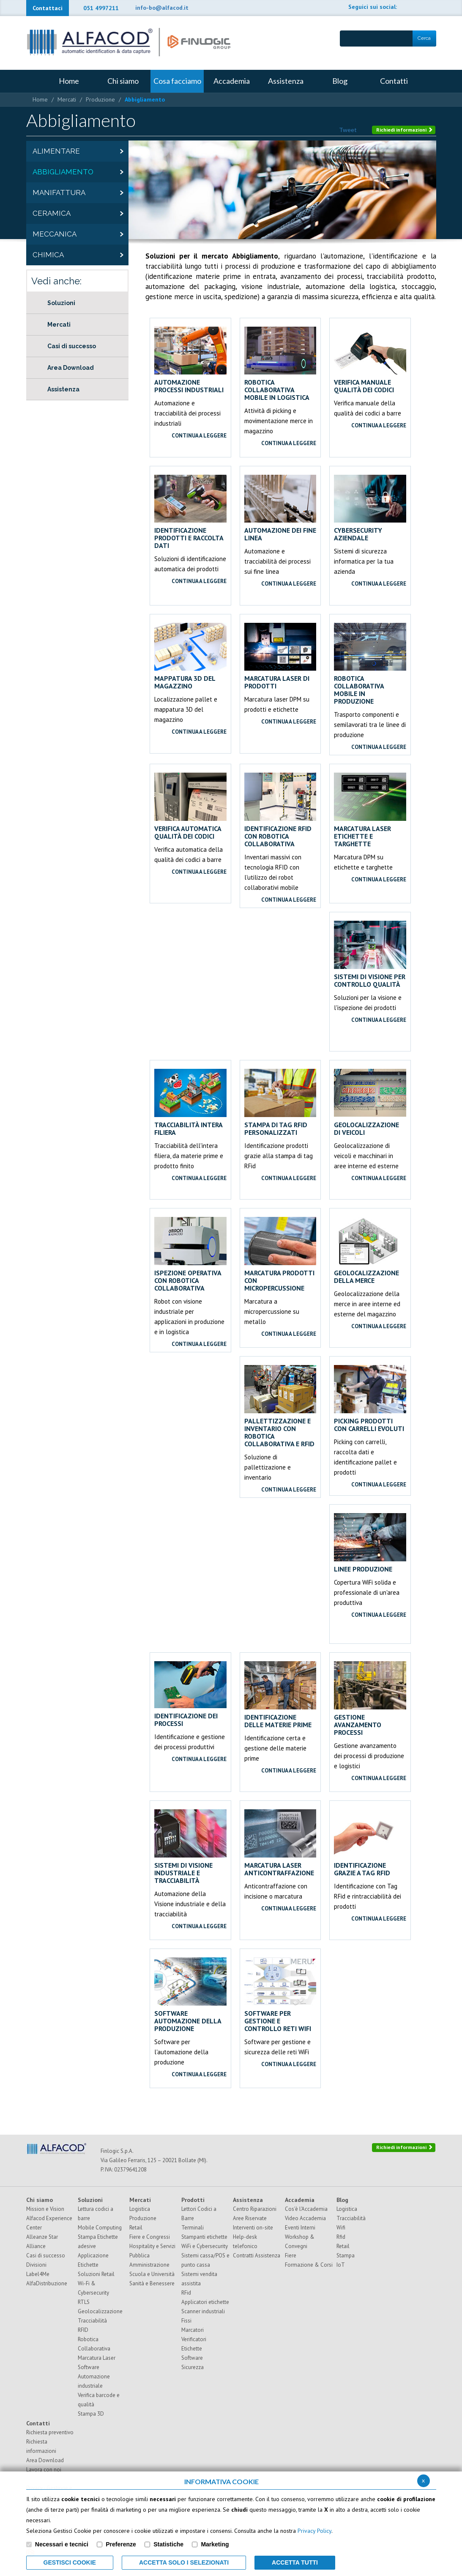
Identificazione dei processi (190, 1694)
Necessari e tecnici (61, 2544)
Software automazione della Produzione (190, 1994)
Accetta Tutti (295, 2562)
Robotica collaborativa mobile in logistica (280, 364)
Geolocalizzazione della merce (370, 1250)
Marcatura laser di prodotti (280, 656)
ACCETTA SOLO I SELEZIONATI (184, 2562)
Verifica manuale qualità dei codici (370, 360)
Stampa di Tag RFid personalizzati (280, 1102)
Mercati (66, 99)
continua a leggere (199, 435)
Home (40, 99)
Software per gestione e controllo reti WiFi (280, 1994)
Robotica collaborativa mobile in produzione (370, 664)
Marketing (215, 2544)
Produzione (100, 99)
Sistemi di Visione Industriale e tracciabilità (190, 1846)
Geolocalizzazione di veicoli (370, 1102)
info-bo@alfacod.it (162, 7)
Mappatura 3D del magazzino (190, 656)
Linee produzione (370, 1543)
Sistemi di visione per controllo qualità (370, 954)
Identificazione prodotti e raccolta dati (190, 512)
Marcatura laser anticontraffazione (280, 1843)
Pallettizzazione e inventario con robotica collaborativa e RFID (280, 1406)
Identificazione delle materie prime (280, 1694)
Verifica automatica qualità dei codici (190, 806)
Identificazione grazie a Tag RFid (370, 1843)
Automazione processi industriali (190, 360)
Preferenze (121, 2544)
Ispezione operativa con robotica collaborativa (190, 1254)
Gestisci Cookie (70, 2562)
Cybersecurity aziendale (370, 508)
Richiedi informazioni (404, 130)
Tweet (348, 129)
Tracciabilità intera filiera (190, 1102)
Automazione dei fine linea (280, 508)
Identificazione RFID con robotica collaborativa (280, 810)
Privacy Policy (314, 2531)
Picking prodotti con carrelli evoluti (370, 1398)
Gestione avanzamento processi (370, 1698)
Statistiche (168, 2544)
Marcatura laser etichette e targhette (370, 810)
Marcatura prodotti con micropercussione (280, 1254)
